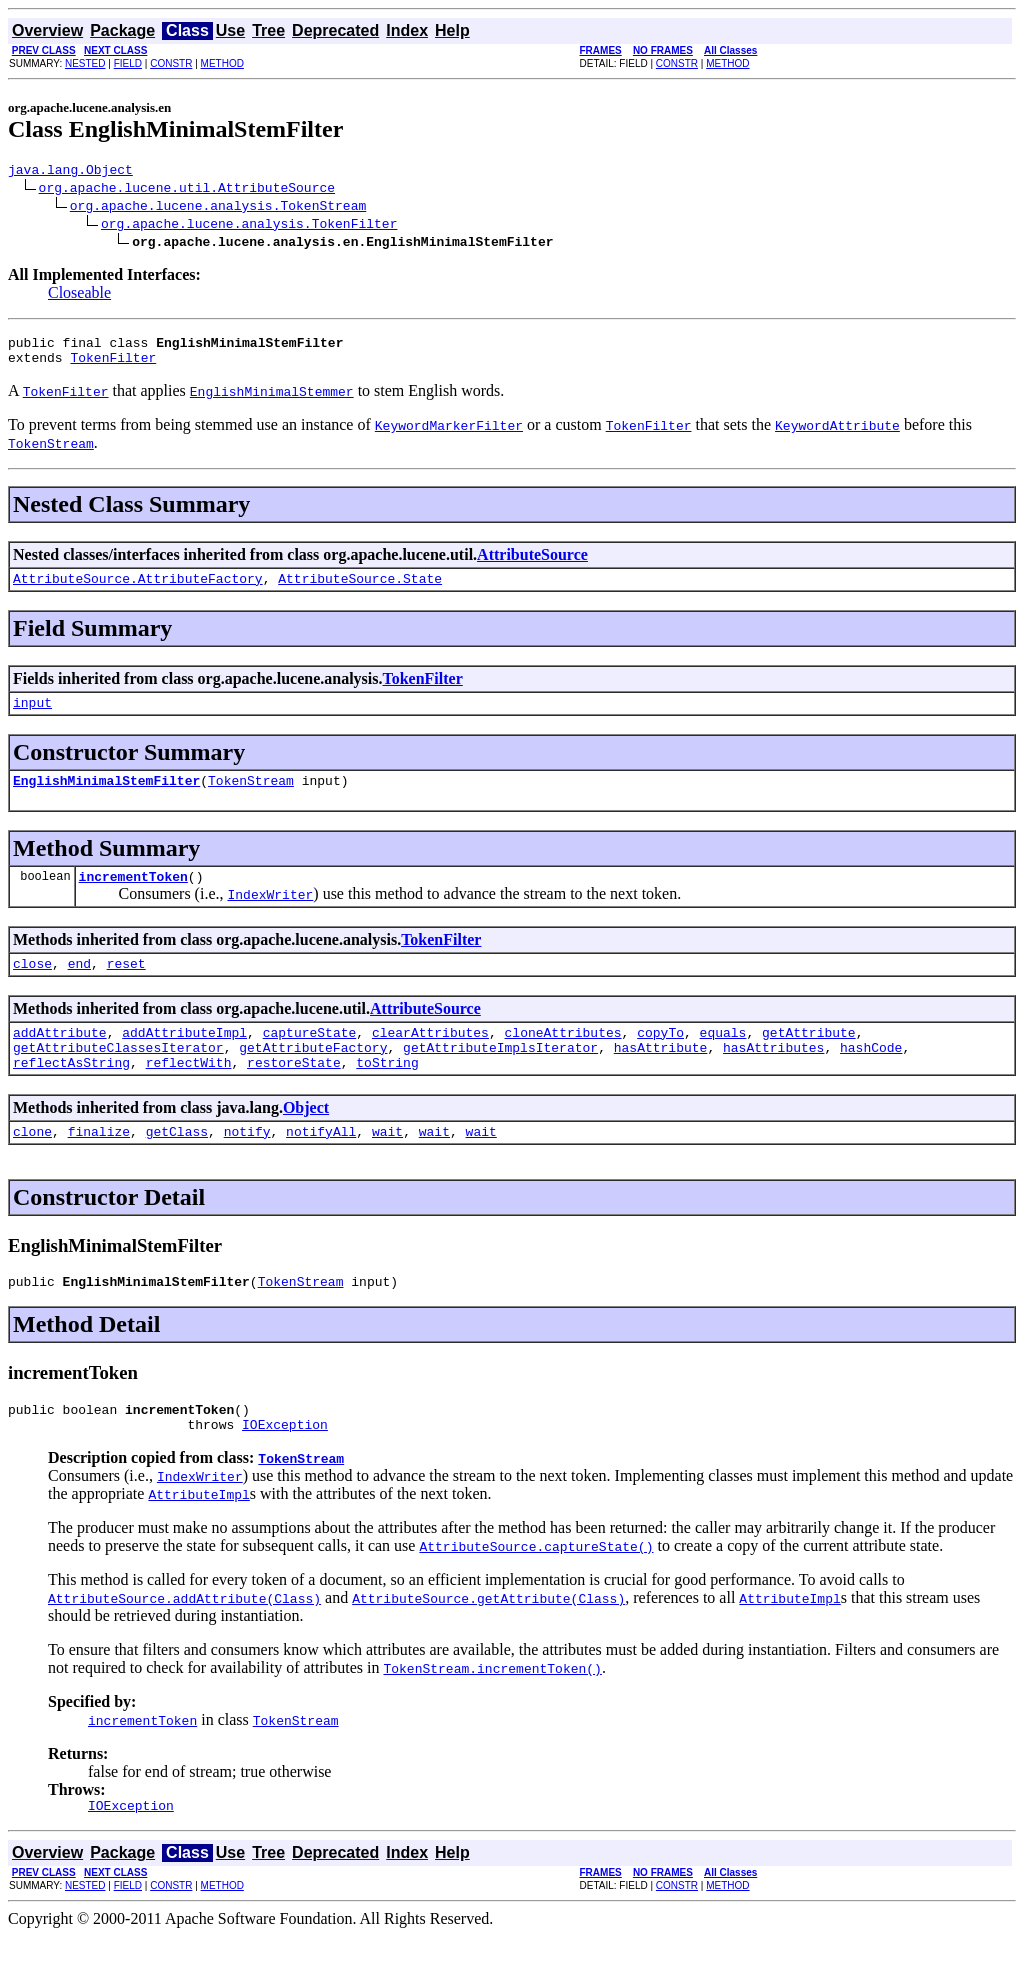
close (32, 987)
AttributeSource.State (360, 590)
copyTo (660, 1059)
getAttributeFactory (313, 1077)
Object (306, 1140)
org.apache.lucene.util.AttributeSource (187, 190)
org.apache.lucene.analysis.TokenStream (218, 208)
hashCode (871, 1077)
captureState (310, 1059)
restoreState (294, 1095)
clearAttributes (430, 1059)
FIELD (128, 63)
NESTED (85, 63)
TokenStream (251, 798)
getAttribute (809, 1059)
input (32, 717)
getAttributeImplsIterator (500, 1077)
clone (32, 1167)
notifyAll (321, 1167)
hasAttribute (661, 1077)
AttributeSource (532, 563)
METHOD (222, 63)
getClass (177, 1167)
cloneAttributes (562, 1059)
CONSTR (171, 63)
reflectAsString (71, 1095)
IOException (285, 1469)
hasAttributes (773, 1077)
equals (723, 1059)
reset (126, 987)
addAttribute (60, 1059)
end (79, 987)
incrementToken (133, 897)
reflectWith (189, 1095)
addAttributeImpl (184, 1059)
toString (387, 1095)
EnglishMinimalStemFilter (106, 798)
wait (387, 1167)
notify (247, 1167)
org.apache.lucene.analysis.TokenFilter (249, 226)
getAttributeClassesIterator (118, 1077)
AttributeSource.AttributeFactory (138, 590)
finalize (99, 1167)
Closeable (79, 295)
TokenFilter (113, 366)
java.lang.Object (70, 172)
